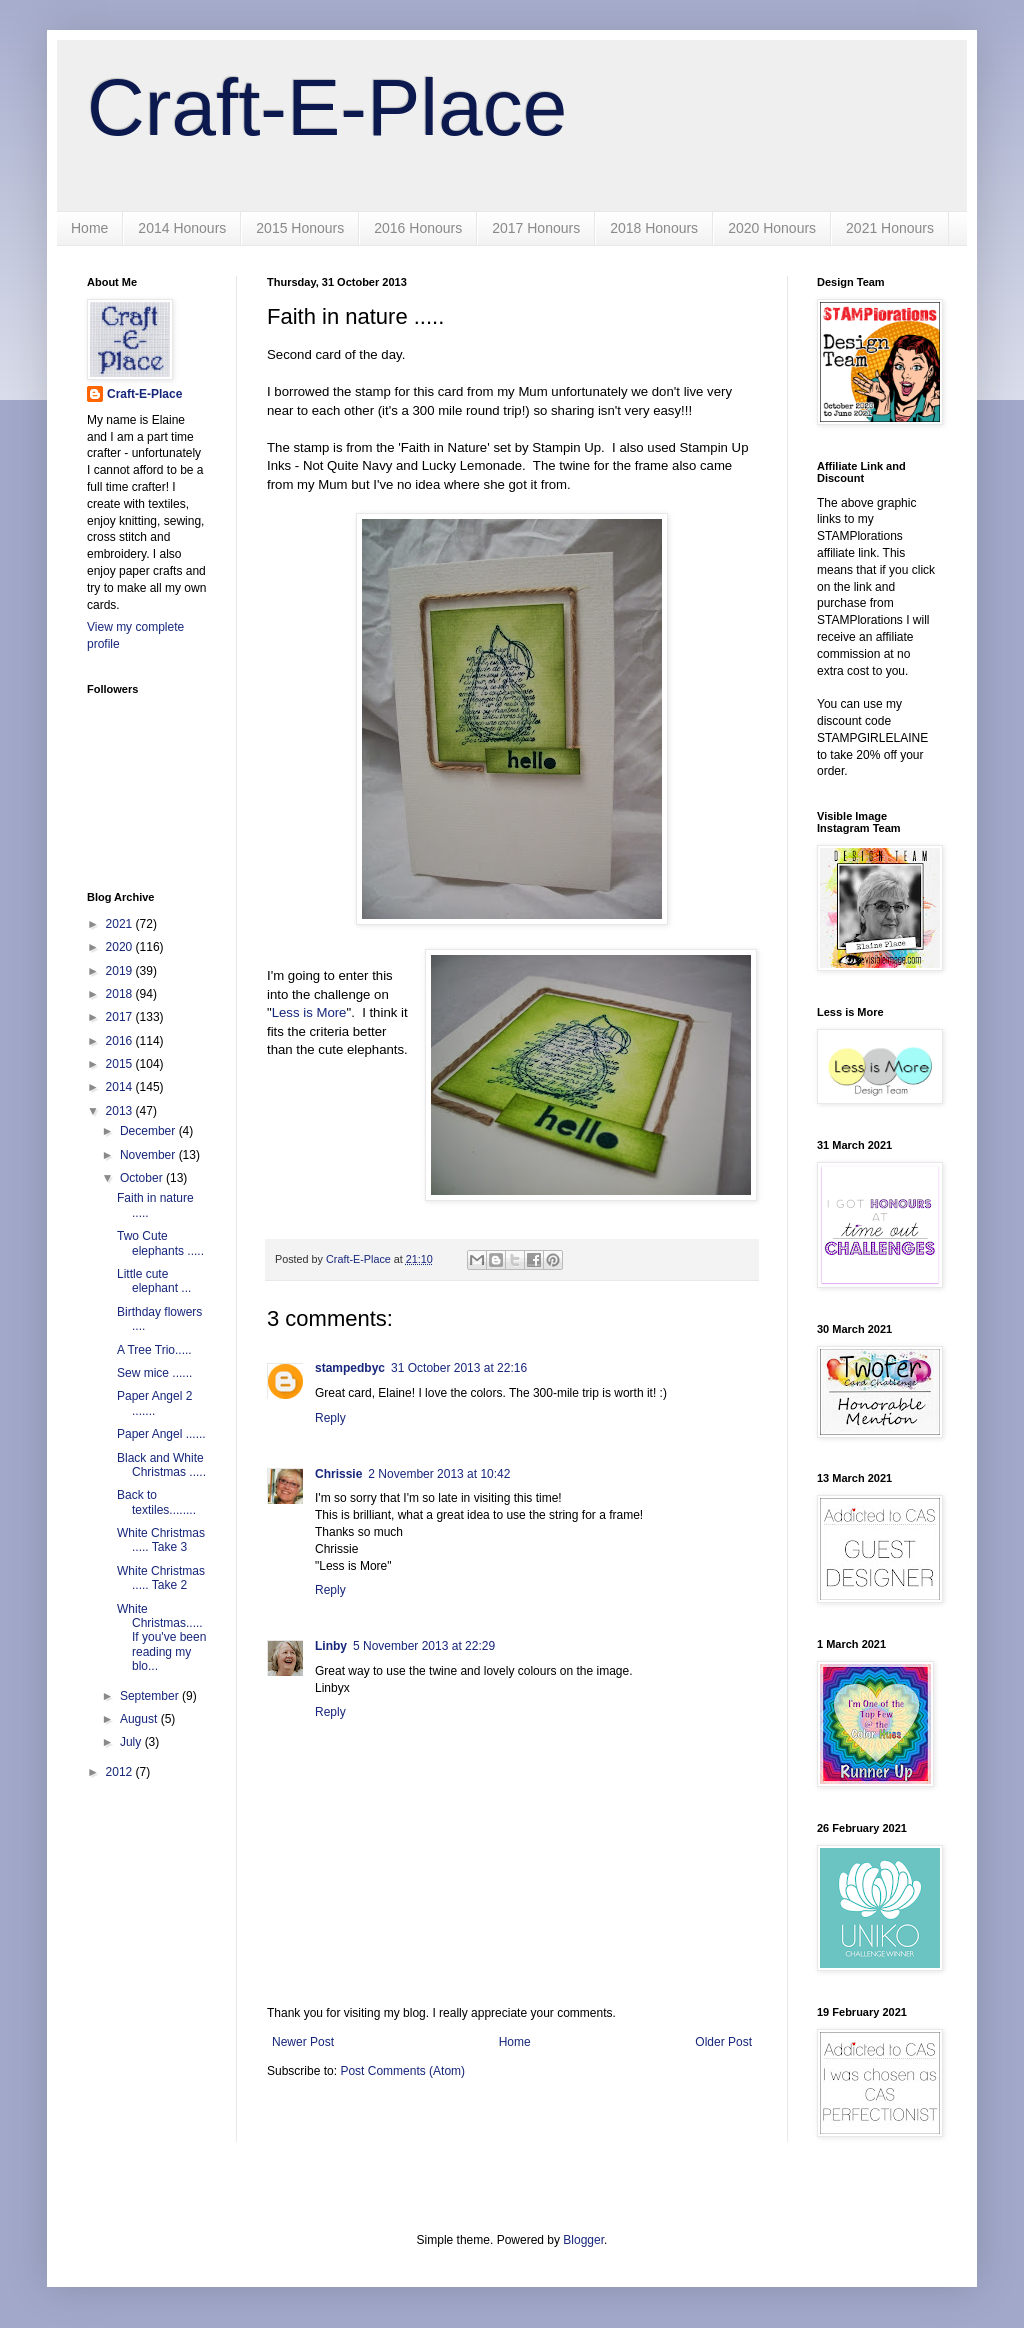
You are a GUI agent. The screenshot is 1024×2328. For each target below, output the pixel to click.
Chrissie (338, 1474)
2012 (121, 1772)
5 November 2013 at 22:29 (424, 1646)
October (143, 1178)
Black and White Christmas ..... (161, 1465)
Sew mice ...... (154, 1373)
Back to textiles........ (156, 1502)
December (149, 1131)
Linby (331, 1646)
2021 (121, 924)
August (140, 1719)
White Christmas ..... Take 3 (161, 1540)
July (132, 1742)
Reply (330, 1418)
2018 (121, 994)
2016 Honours (418, 228)
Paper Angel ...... (161, 1434)
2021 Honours (890, 228)
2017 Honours (536, 228)
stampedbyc (350, 1368)
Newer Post (303, 2042)
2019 (121, 971)
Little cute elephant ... (154, 1281)
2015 (121, 1064)
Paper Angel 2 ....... (154, 1403)
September (151, 1696)
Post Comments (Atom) (402, 2071)
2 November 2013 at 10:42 (439, 1474)
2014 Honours (182, 228)
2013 (121, 1111)
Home (89, 228)
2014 (121, 1087)
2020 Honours (772, 228)
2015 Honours (300, 228)
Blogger (583, 2240)
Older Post (723, 2042)
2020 (121, 947)
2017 (121, 1017)
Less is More (309, 1012)
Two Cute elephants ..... (160, 1243)
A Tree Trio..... (154, 1350)
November (149, 1155)
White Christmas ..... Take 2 (161, 1578)
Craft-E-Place (327, 107)
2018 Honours (654, 228)
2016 (121, 1041)
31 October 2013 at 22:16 (459, 1368)
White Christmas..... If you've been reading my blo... (161, 1638)
